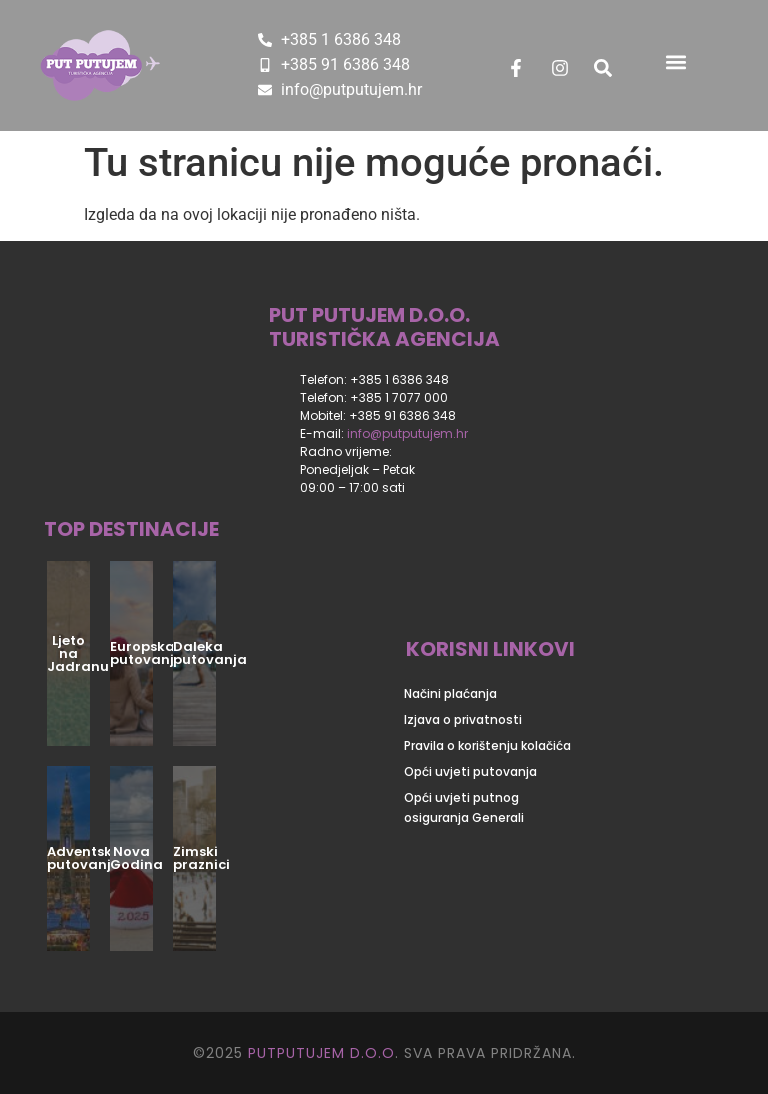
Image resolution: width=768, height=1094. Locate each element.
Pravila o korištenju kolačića (487, 745)
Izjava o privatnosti (463, 719)
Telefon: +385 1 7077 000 (374, 397)
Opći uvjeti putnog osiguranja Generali (464, 807)
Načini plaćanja (450, 693)
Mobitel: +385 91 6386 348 (378, 415)
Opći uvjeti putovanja (470, 771)
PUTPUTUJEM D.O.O (319, 1053)
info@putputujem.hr (407, 433)
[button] (675, 61)
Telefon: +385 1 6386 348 (374, 379)
